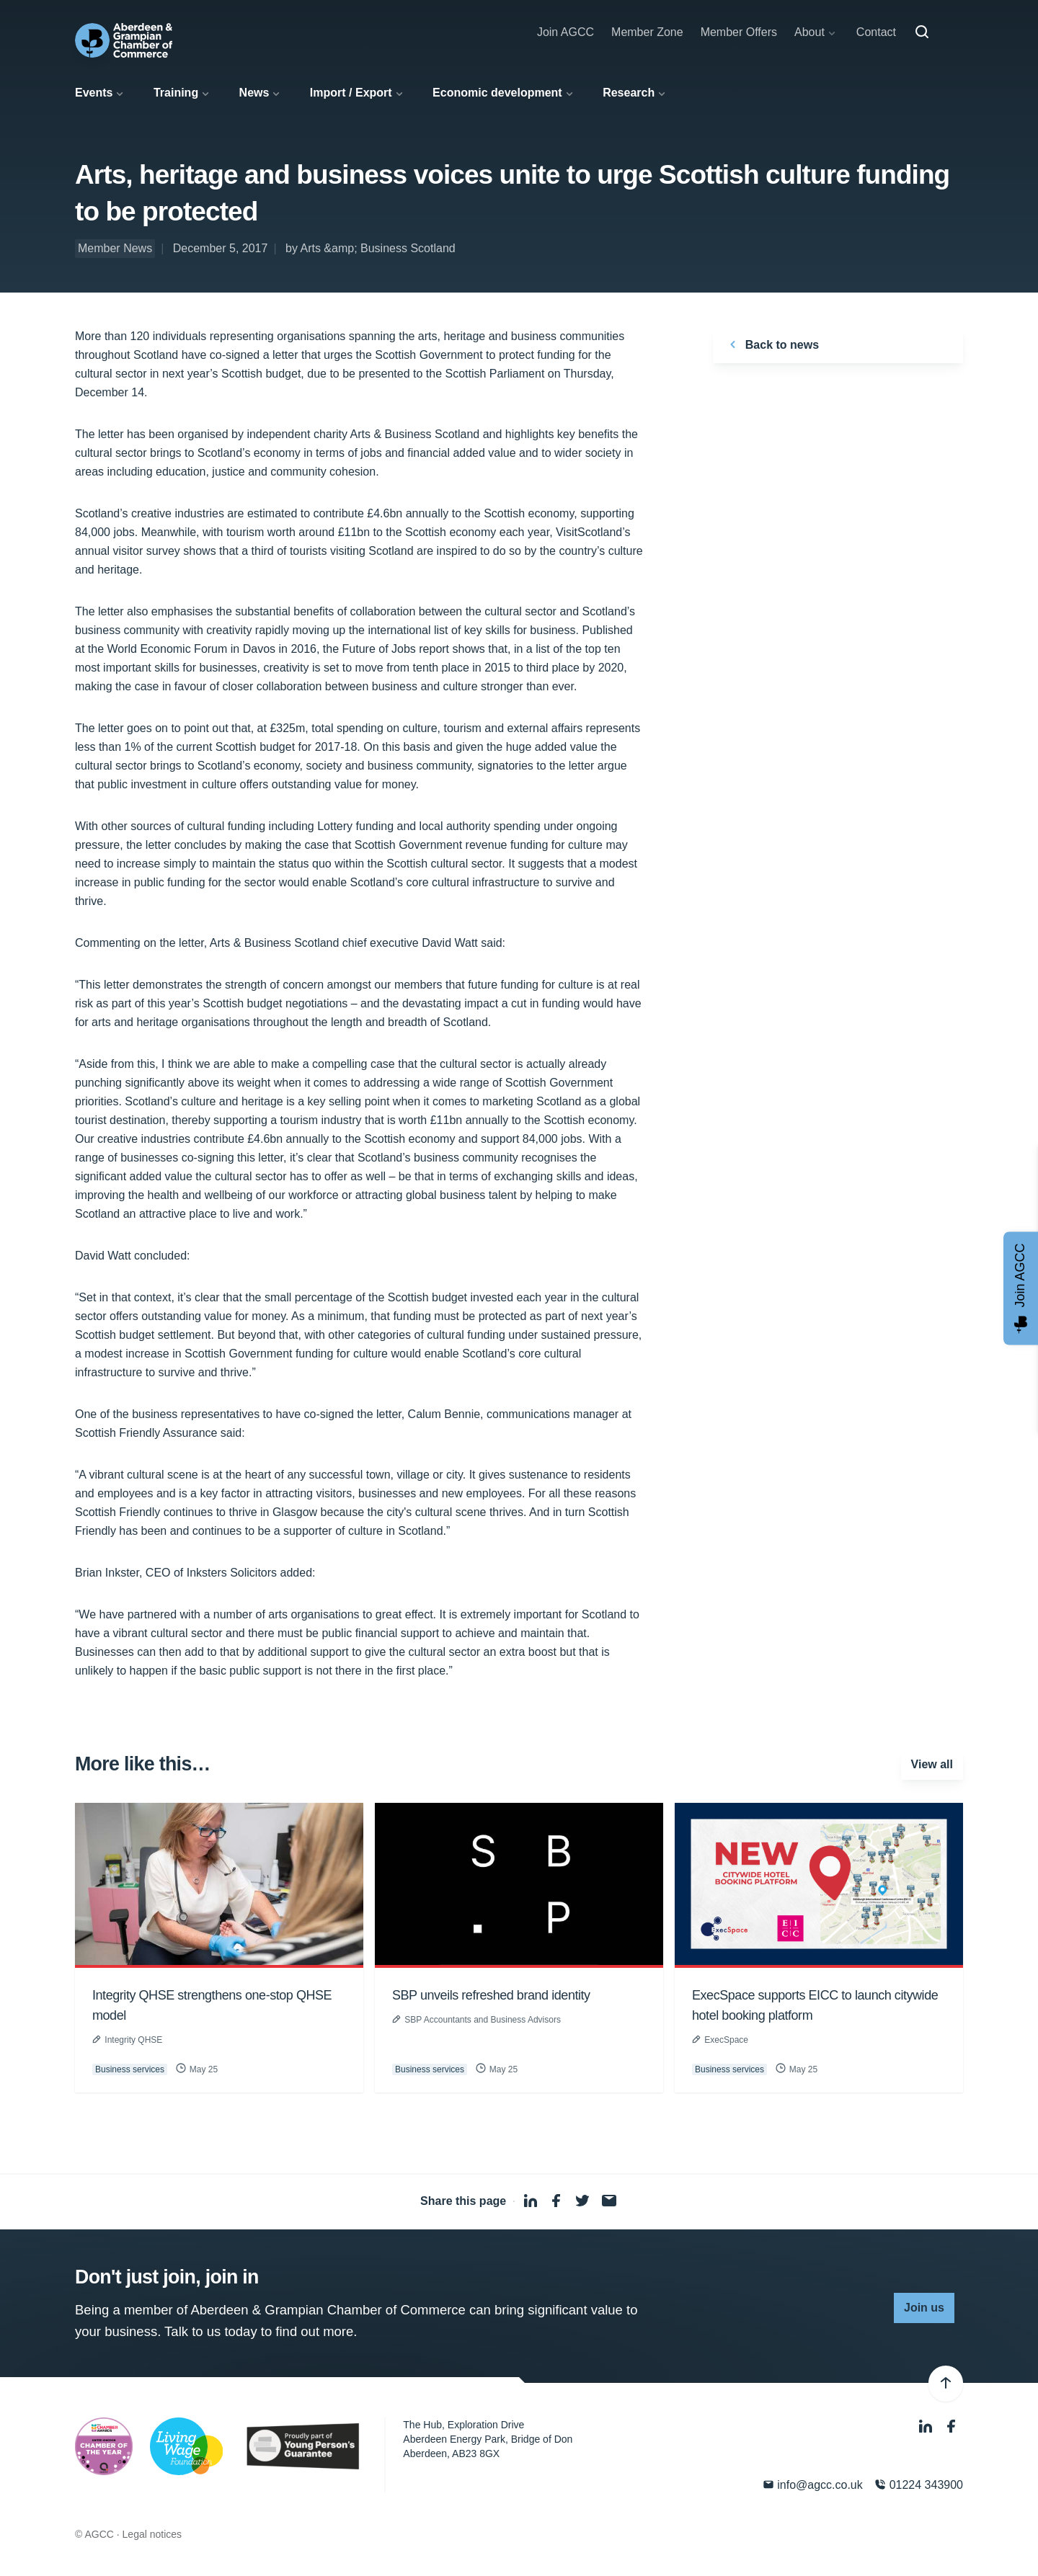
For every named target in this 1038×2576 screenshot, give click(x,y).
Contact (876, 32)
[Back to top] (945, 2384)
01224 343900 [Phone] (918, 2485)
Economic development (497, 92)
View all (932, 1764)
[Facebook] (951, 2426)
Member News (115, 248)
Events (93, 92)
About (809, 32)
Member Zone (647, 32)
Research (629, 92)
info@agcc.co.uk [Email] (813, 2485)
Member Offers (739, 32)
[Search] (922, 32)
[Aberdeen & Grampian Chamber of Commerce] (123, 40)
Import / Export (351, 92)
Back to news (771, 344)
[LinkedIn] (927, 2426)
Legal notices (152, 2534)
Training (176, 92)
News (254, 92)
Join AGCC (565, 32)
